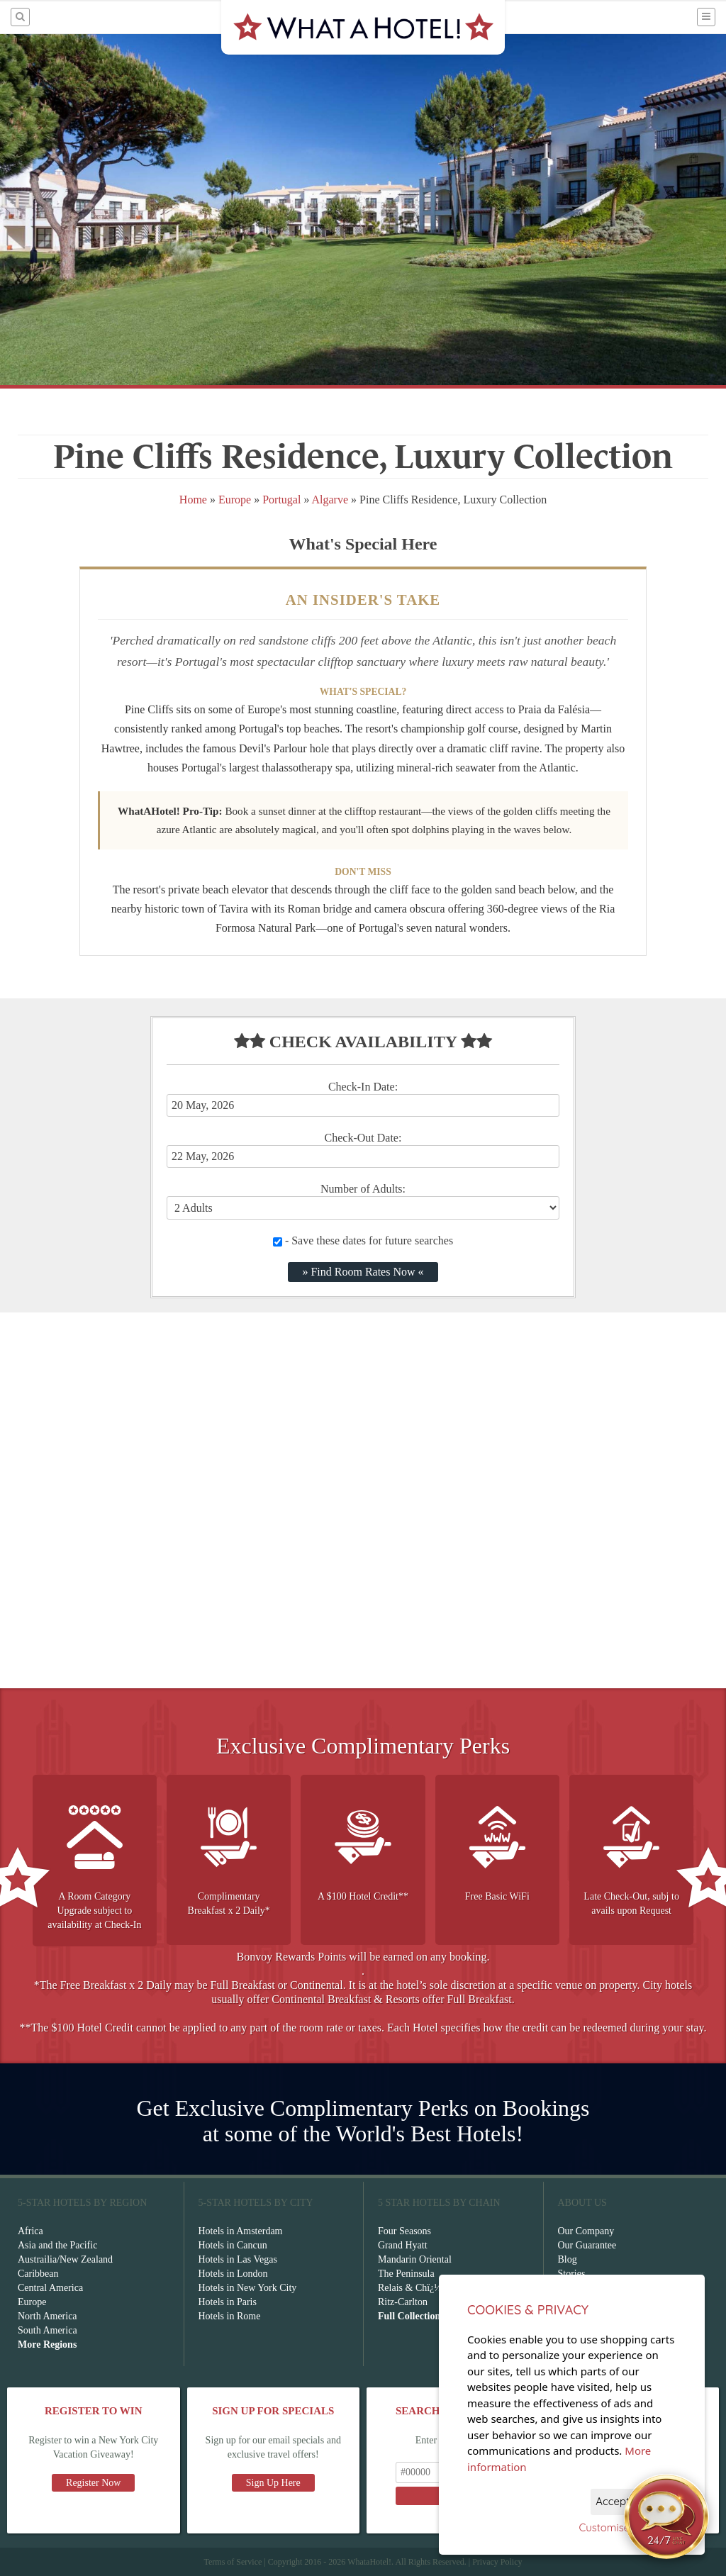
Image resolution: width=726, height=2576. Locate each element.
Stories (572, 2273)
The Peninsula (406, 2273)
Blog (567, 2259)
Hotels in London (233, 2273)
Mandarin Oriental (415, 2259)
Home (193, 500)
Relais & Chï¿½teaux (420, 2287)
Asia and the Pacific (57, 2245)
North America (47, 2316)
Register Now (93, 2482)
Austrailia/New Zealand (65, 2259)
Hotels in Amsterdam (241, 2231)
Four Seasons (404, 2231)
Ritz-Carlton (403, 2302)
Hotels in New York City (248, 2287)
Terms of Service (232, 2562)
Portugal (281, 500)
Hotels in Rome (230, 2316)
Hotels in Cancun (233, 2245)
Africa (30, 2231)
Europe (234, 500)
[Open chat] (666, 2516)
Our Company (586, 2231)
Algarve (330, 500)
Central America (50, 2287)
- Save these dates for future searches (363, 1240)
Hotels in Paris (228, 2302)
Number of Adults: (363, 1189)
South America (47, 2330)
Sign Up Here (273, 2482)
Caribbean (38, 2273)
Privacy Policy (497, 2562)
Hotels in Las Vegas (238, 2259)
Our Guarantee (587, 2245)
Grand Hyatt (403, 2245)
